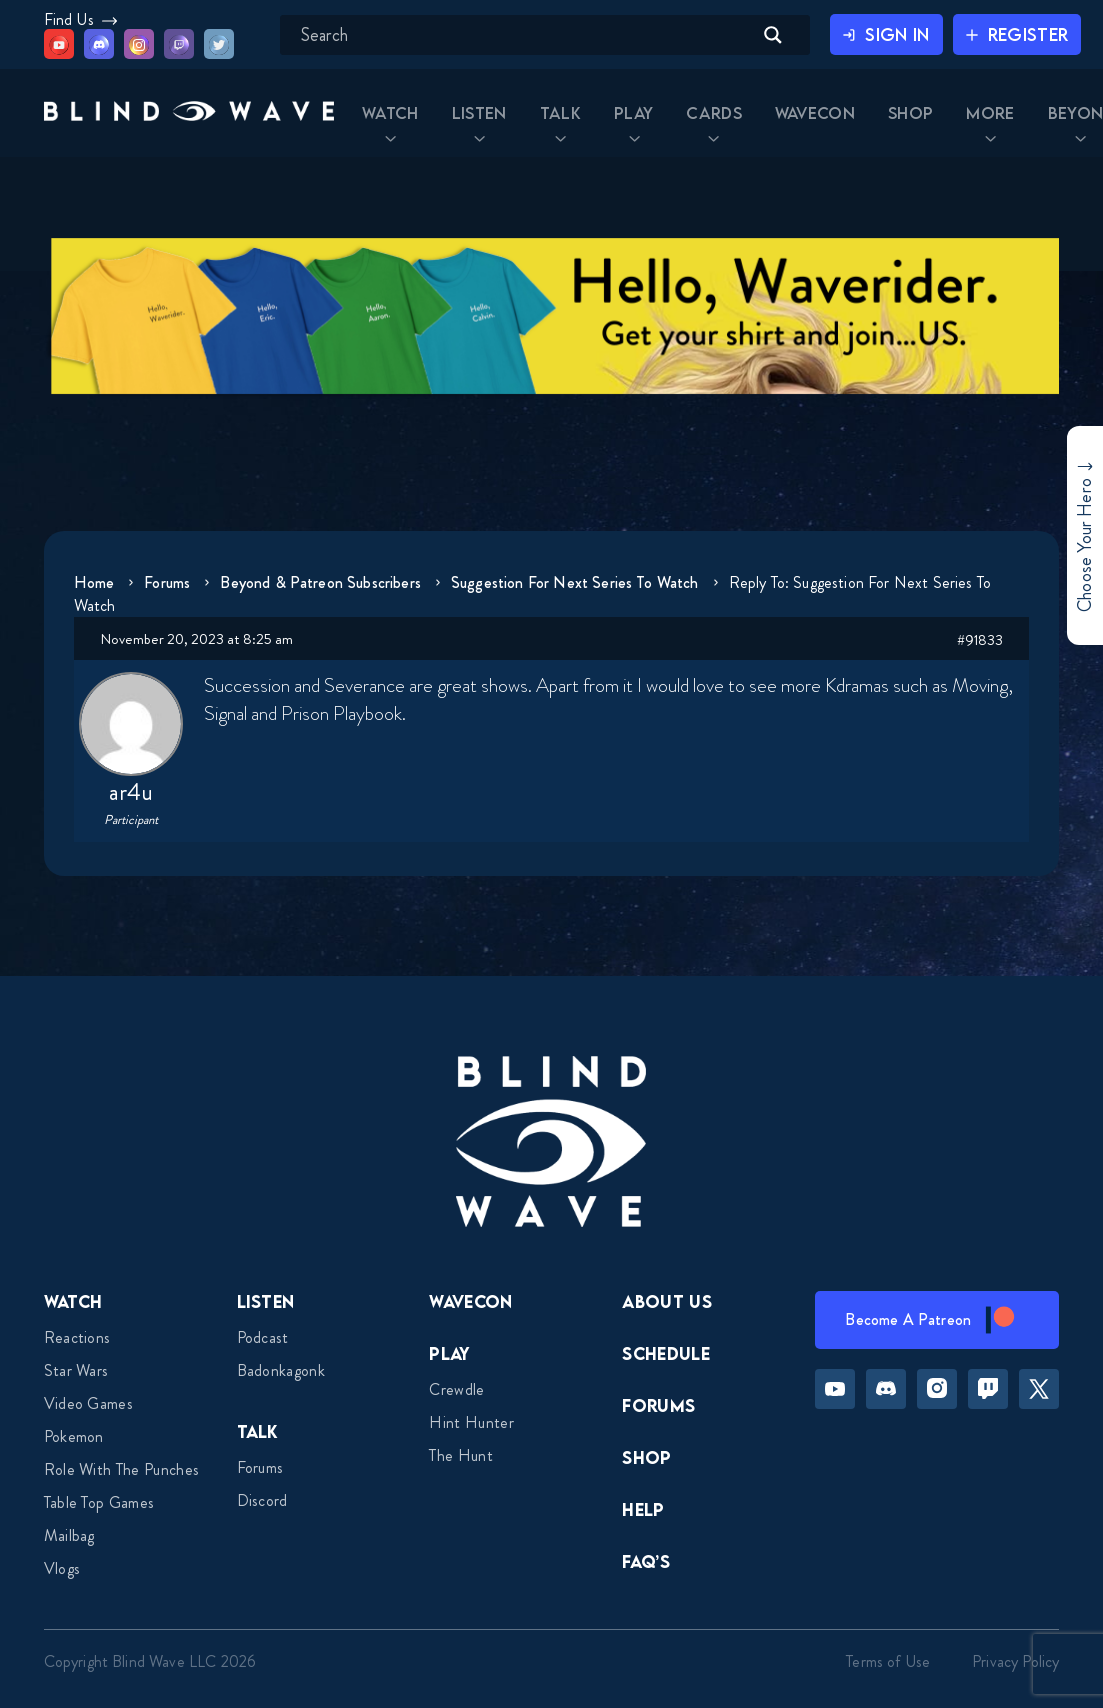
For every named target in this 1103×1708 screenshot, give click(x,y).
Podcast (263, 1337)
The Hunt (461, 1455)
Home (94, 582)
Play (449, 1353)
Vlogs (62, 1568)
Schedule (666, 1353)
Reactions (77, 1337)
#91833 (980, 640)
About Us (667, 1301)
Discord (262, 1500)
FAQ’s (646, 1561)
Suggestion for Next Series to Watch (584, 582)
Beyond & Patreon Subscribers (327, 582)
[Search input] (511, 35)
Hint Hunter (471, 1422)
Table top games (99, 1502)
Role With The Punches (122, 1469)
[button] (161, 119)
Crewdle (456, 1389)
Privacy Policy (1015, 1661)
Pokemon (74, 1436)
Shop (646, 1457)
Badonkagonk (281, 1370)
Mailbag (69, 1535)
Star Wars (76, 1370)
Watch (73, 1301)
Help (643, 1509)
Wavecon (470, 1301)
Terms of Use (888, 1661)
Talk (258, 1431)
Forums (170, 582)
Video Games (89, 1403)
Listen (266, 1301)
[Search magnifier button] (754, 35)
